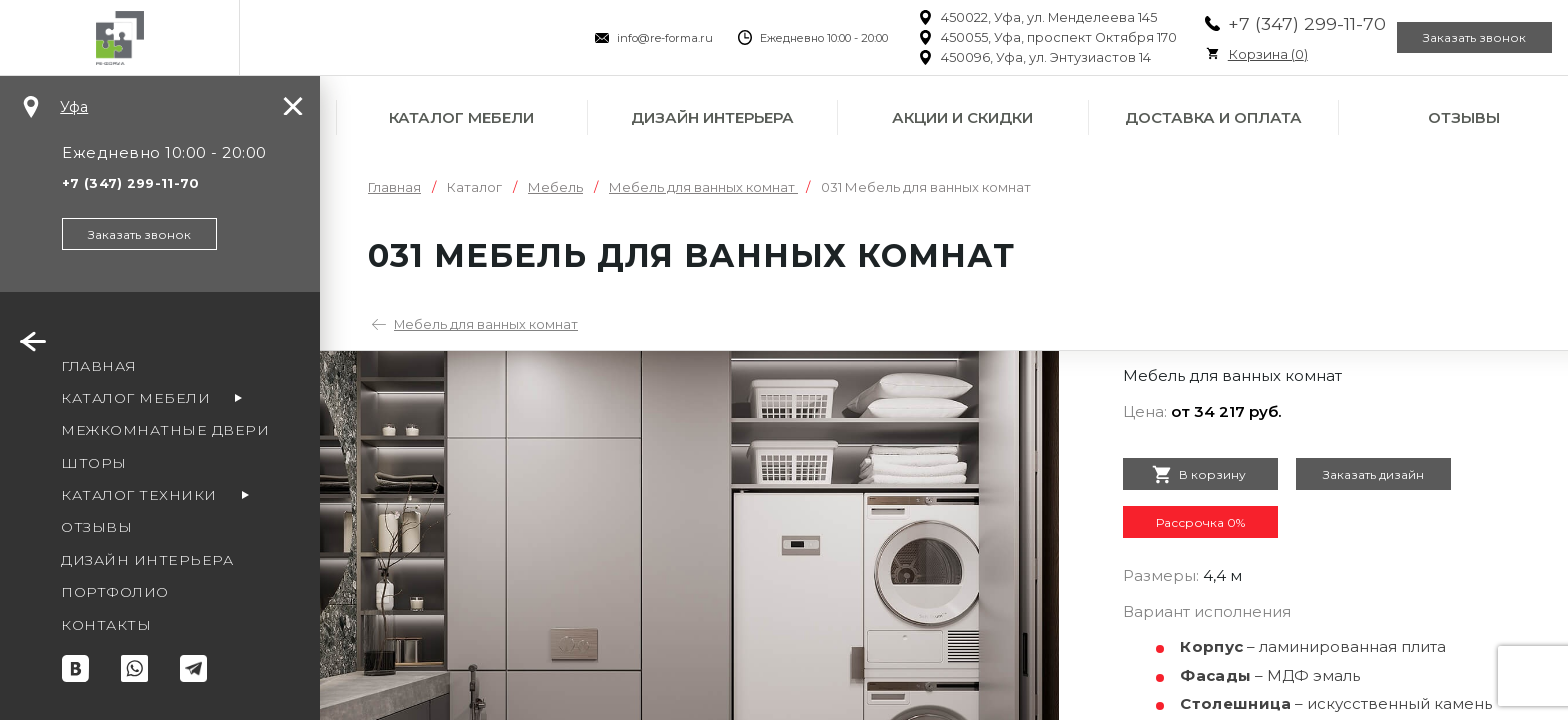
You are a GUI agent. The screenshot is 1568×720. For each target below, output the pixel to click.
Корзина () (1228, 54)
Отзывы (1464, 117)
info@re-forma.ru (625, 38)
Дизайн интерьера (712, 117)
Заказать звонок (1462, 38)
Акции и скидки (962, 117)
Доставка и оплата (1213, 117)
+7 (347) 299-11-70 (1267, 23)
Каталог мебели (461, 117)
